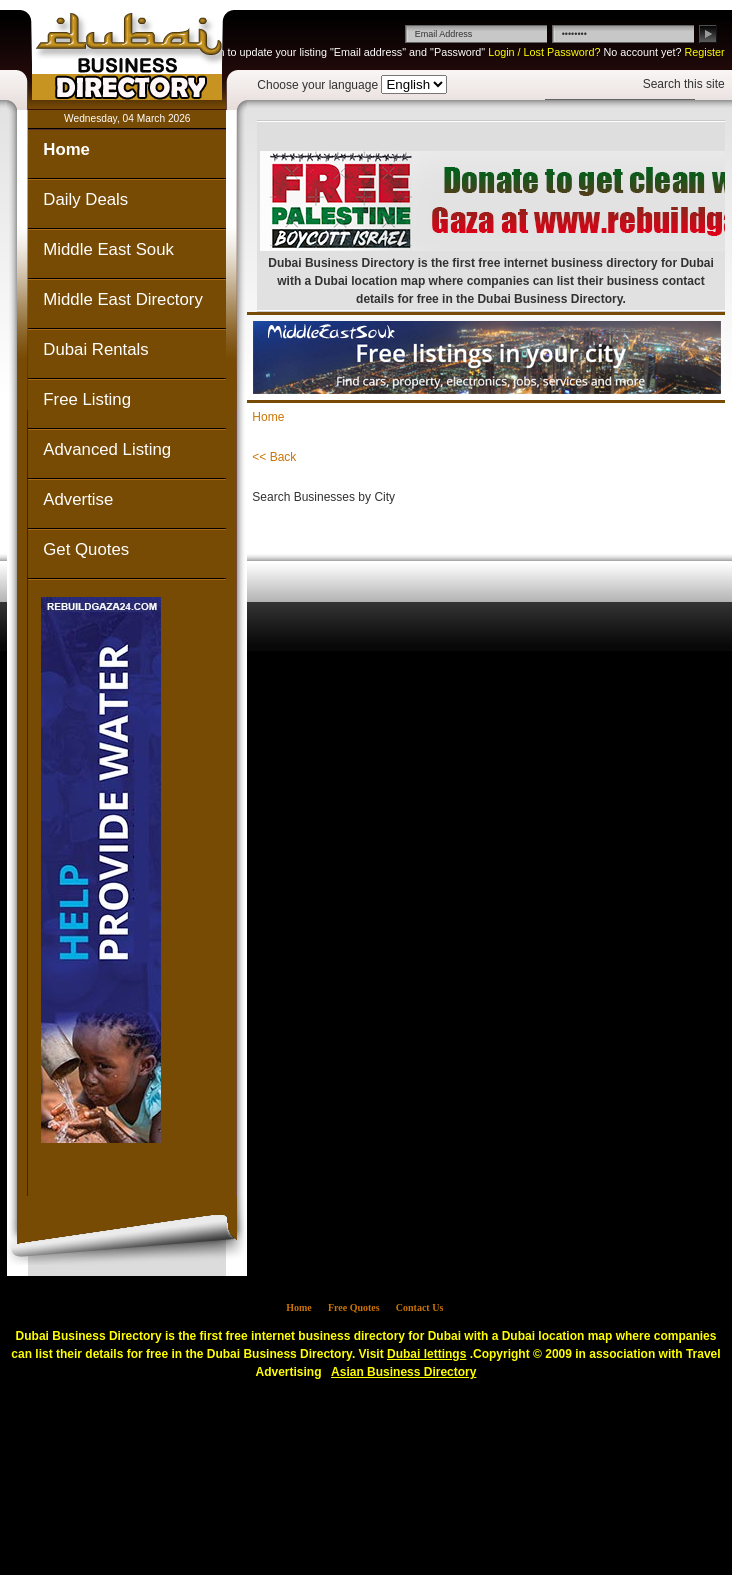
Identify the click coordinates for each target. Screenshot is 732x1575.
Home (66, 149)
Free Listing (87, 399)
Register (704, 52)
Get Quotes (86, 549)
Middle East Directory (122, 299)
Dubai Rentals (95, 349)
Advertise (78, 499)
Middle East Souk (108, 249)
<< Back (274, 457)
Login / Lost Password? (544, 52)
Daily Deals (85, 199)
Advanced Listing (107, 449)
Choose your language (317, 85)
